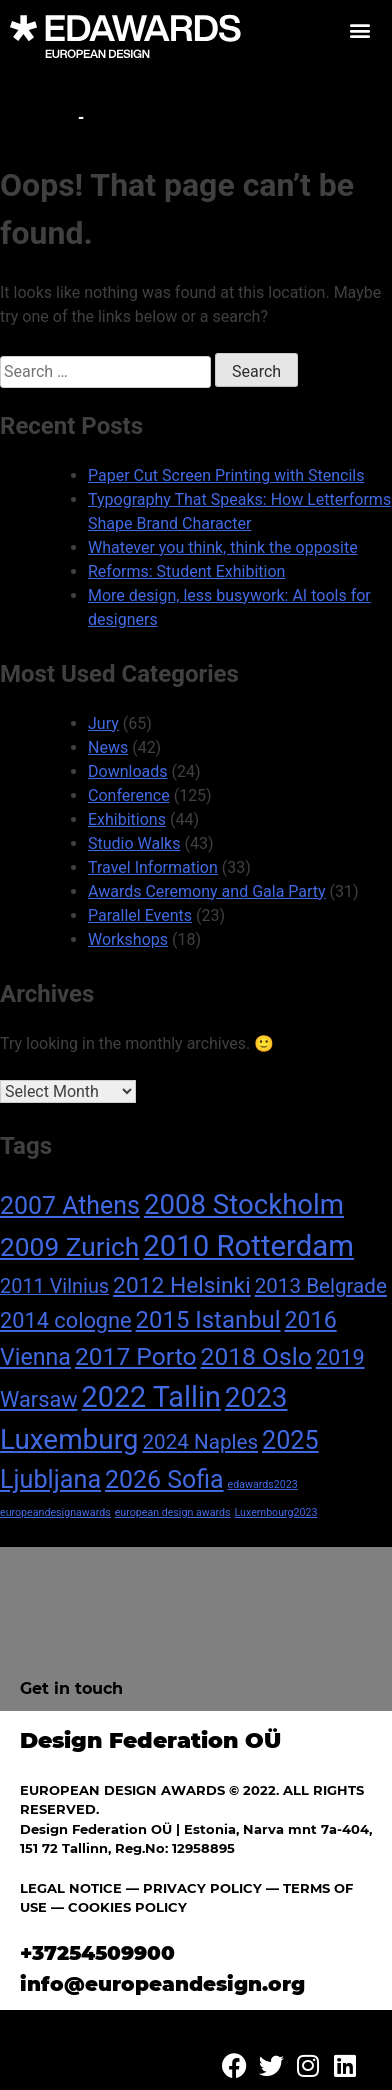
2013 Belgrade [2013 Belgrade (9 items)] (321, 1286)
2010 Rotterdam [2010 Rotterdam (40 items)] (248, 1246)
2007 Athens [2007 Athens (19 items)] (70, 1205)
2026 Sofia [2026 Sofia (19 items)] (164, 1479)
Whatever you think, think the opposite (223, 547)
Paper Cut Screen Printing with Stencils (226, 475)
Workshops (128, 939)
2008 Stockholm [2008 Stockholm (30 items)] (244, 1204)
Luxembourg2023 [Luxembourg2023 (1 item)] (276, 1512)
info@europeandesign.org (162, 1984)
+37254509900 (97, 1953)
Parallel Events (140, 915)
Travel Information (153, 867)
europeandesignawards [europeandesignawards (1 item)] (55, 1512)
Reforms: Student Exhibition (186, 571)
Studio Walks (134, 843)
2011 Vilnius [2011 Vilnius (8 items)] (54, 1286)
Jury (103, 723)
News (108, 747)
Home (46, 117)
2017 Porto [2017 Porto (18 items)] (136, 1356)
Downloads (127, 771)
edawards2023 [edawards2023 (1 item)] (263, 1484)
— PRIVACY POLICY (192, 1888)
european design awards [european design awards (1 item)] (173, 1512)
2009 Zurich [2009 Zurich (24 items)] (69, 1247)
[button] (359, 29)
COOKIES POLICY (127, 1907)
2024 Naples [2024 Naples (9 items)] (200, 1442)
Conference (129, 795)
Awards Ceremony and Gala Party (207, 891)
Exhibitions (127, 819)
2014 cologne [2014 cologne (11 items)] (66, 1320)
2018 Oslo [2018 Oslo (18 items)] (256, 1356)
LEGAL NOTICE (71, 1888)
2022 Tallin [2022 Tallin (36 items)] (151, 1397)
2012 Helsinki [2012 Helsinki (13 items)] (182, 1285)
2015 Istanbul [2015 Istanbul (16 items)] (208, 1320)
